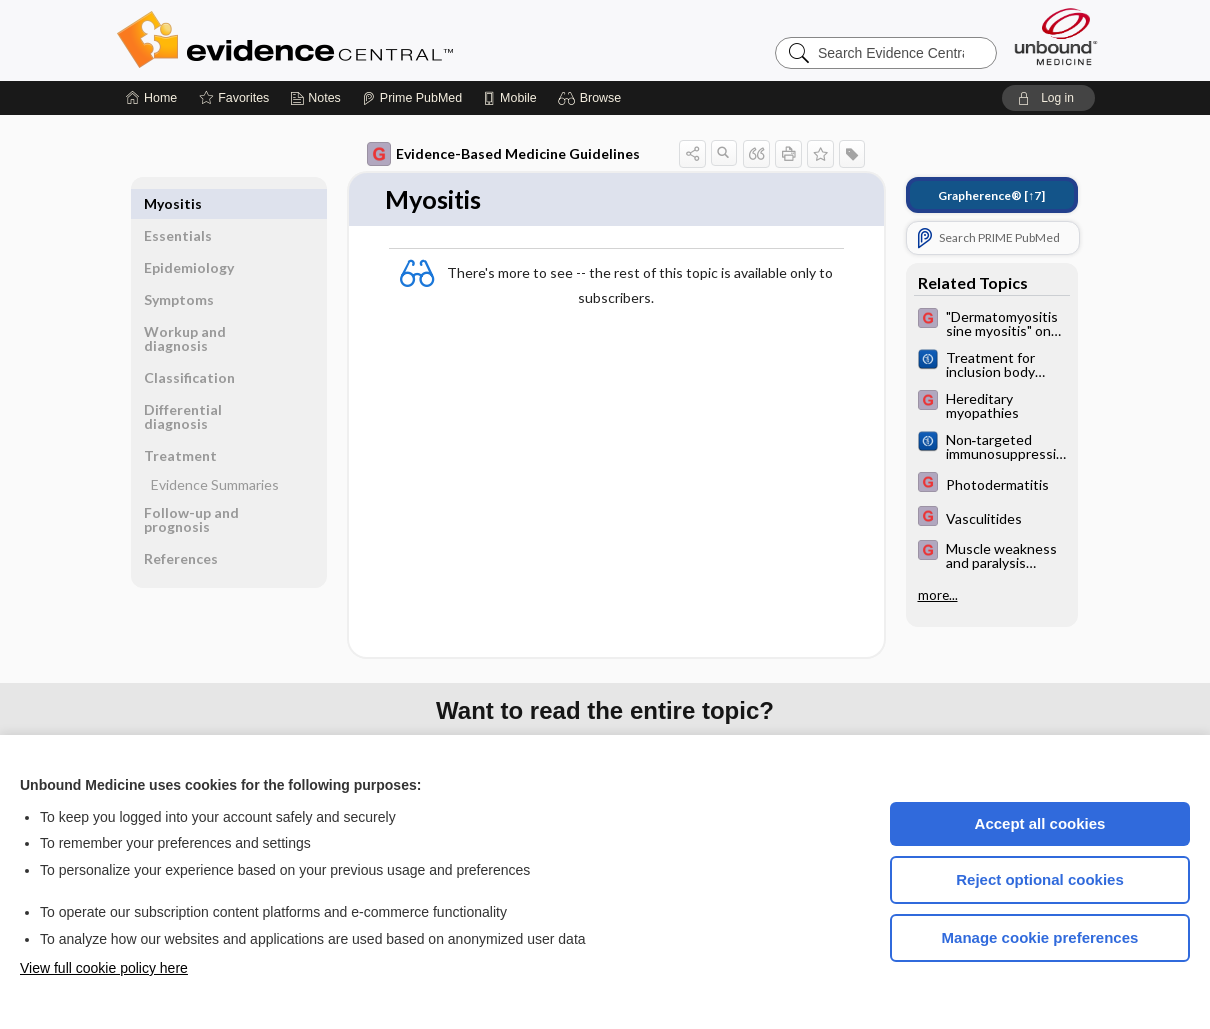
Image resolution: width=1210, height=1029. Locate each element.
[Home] (151, 98)
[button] (592, 98)
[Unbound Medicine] (1056, 36)
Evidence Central (365, 40)
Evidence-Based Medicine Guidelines (503, 154)
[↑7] (991, 195)
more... (938, 595)
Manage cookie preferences (1040, 937)
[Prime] (412, 98)
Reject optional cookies (1040, 879)
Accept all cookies (1040, 823)
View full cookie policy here (104, 968)
